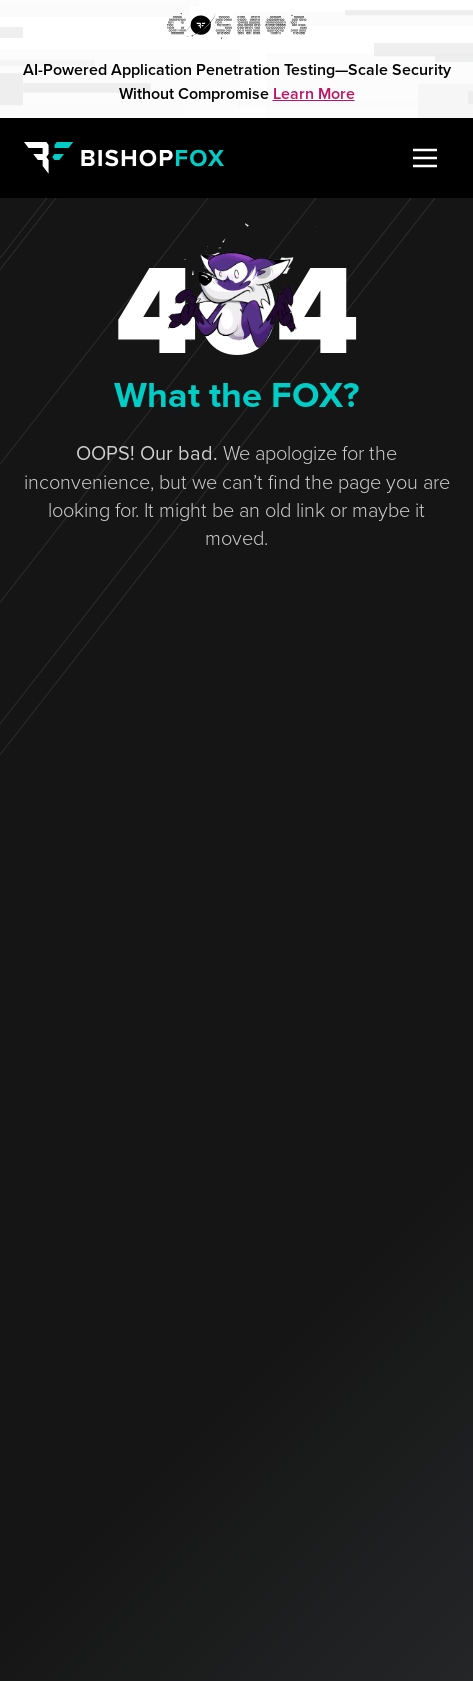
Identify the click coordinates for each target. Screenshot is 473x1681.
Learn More (314, 93)
